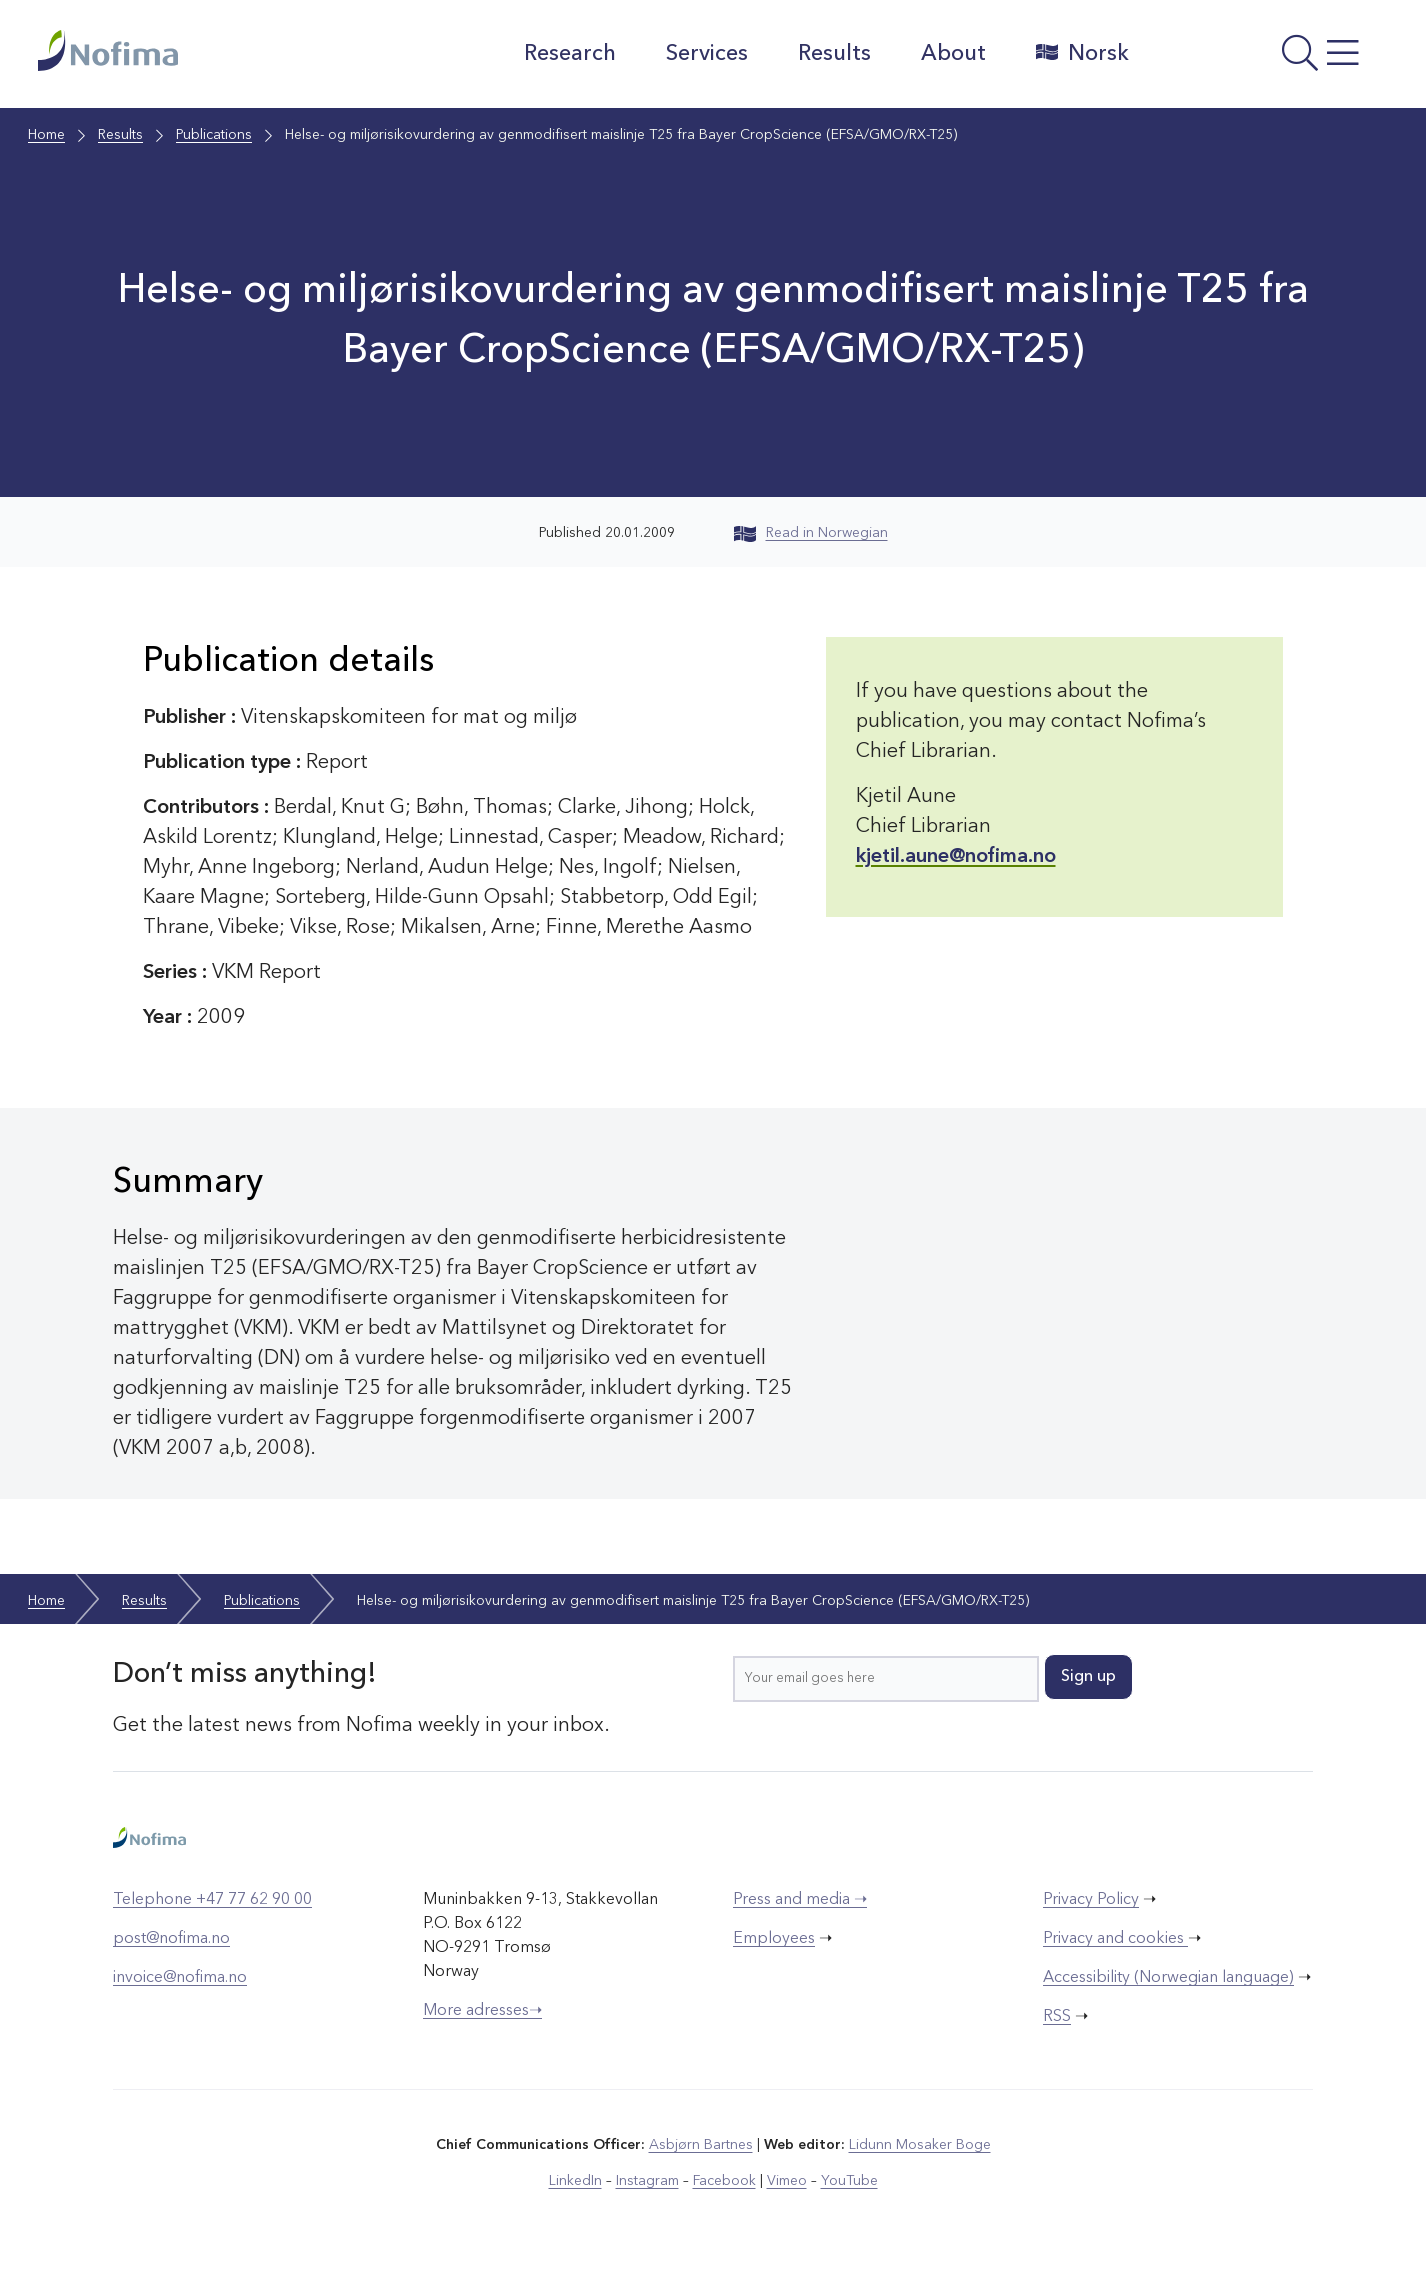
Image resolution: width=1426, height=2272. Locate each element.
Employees (774, 1939)
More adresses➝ (482, 2011)
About (953, 54)
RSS (1057, 2017)
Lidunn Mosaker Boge (920, 2145)
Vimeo (787, 2181)
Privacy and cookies (1115, 1939)
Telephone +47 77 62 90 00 (212, 1900)
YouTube (849, 2181)
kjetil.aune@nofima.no (956, 857)
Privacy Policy (1091, 1900)
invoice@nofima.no (180, 1978)
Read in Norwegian (811, 533)
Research (570, 54)
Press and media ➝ (800, 1900)
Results (834, 54)
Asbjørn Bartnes (701, 2145)
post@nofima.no (171, 1939)
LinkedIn (575, 2181)
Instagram (647, 2181)
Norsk (1082, 53)
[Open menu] (1268, 59)
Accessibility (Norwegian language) (1168, 1978)
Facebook (724, 2181)
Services (707, 54)
